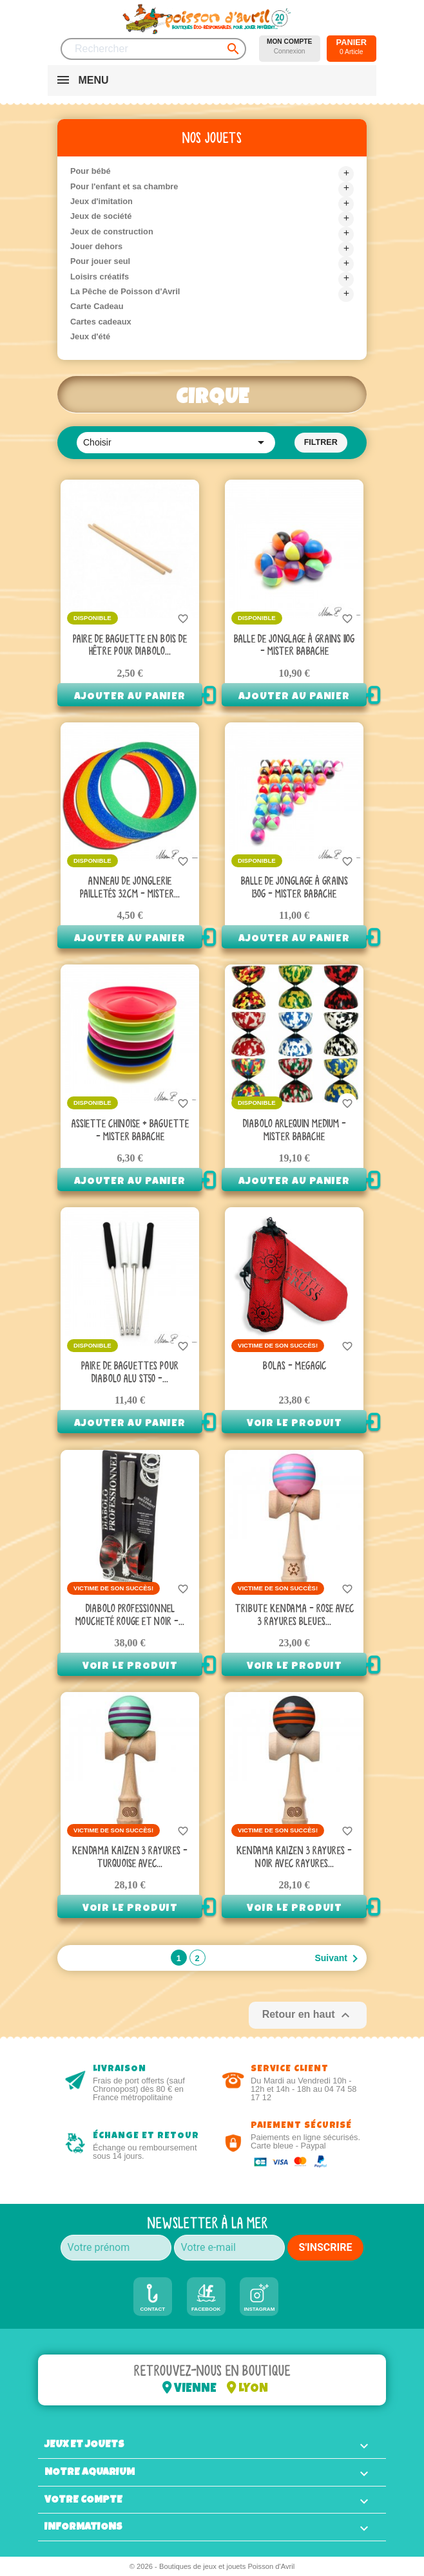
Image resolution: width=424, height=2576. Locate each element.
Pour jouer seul (100, 261)
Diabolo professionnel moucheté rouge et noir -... (129, 1615)
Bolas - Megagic (294, 1366)
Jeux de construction (111, 231)
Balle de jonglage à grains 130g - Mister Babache (294, 888)
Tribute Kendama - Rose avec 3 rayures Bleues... (294, 1615)
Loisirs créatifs (99, 276)
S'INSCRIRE (325, 2247)
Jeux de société (100, 216)
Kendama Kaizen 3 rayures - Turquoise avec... (130, 1857)
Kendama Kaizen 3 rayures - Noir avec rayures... (294, 1857)
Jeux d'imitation (101, 201)
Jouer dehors (96, 246)
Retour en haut (307, 2015)
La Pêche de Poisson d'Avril (125, 291)
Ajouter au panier (130, 697)
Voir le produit (294, 1424)
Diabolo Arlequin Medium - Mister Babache (294, 1130)
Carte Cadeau (97, 306)
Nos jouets (212, 138)
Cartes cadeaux (100, 321)
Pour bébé (90, 171)
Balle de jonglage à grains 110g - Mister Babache (294, 646)
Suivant (338, 1958)
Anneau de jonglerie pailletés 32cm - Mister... (130, 888)
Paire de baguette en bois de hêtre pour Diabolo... (130, 646)
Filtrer (321, 442)
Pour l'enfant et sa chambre (124, 186)
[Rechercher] (153, 49)
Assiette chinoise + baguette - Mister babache (130, 1130)
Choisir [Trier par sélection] (176, 442)
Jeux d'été (90, 336)
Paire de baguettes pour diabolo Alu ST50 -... (129, 1373)
